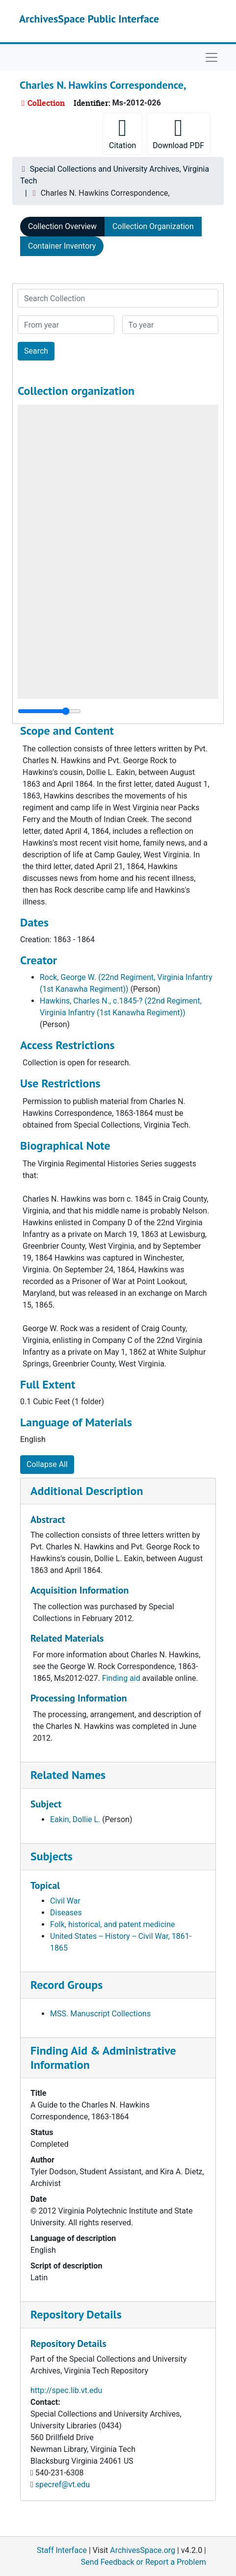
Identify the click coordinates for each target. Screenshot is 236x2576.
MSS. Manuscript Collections (100, 2013)
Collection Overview (62, 226)
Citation (122, 133)
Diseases (66, 1912)
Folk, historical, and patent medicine (112, 1924)
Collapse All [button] (47, 1464)
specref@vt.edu (62, 2484)
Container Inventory (62, 246)
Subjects (51, 1856)
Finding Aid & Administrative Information (103, 2057)
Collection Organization (153, 226)
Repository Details (76, 2314)
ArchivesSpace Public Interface (89, 19)
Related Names (67, 1774)
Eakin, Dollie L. (75, 1819)
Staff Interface (62, 2550)
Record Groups (66, 1984)
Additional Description (86, 1490)
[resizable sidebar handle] (49, 711)
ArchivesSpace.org (142, 2550)
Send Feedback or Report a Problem (143, 2562)
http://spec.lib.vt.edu (66, 2390)
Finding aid (121, 1678)
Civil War (65, 1901)
